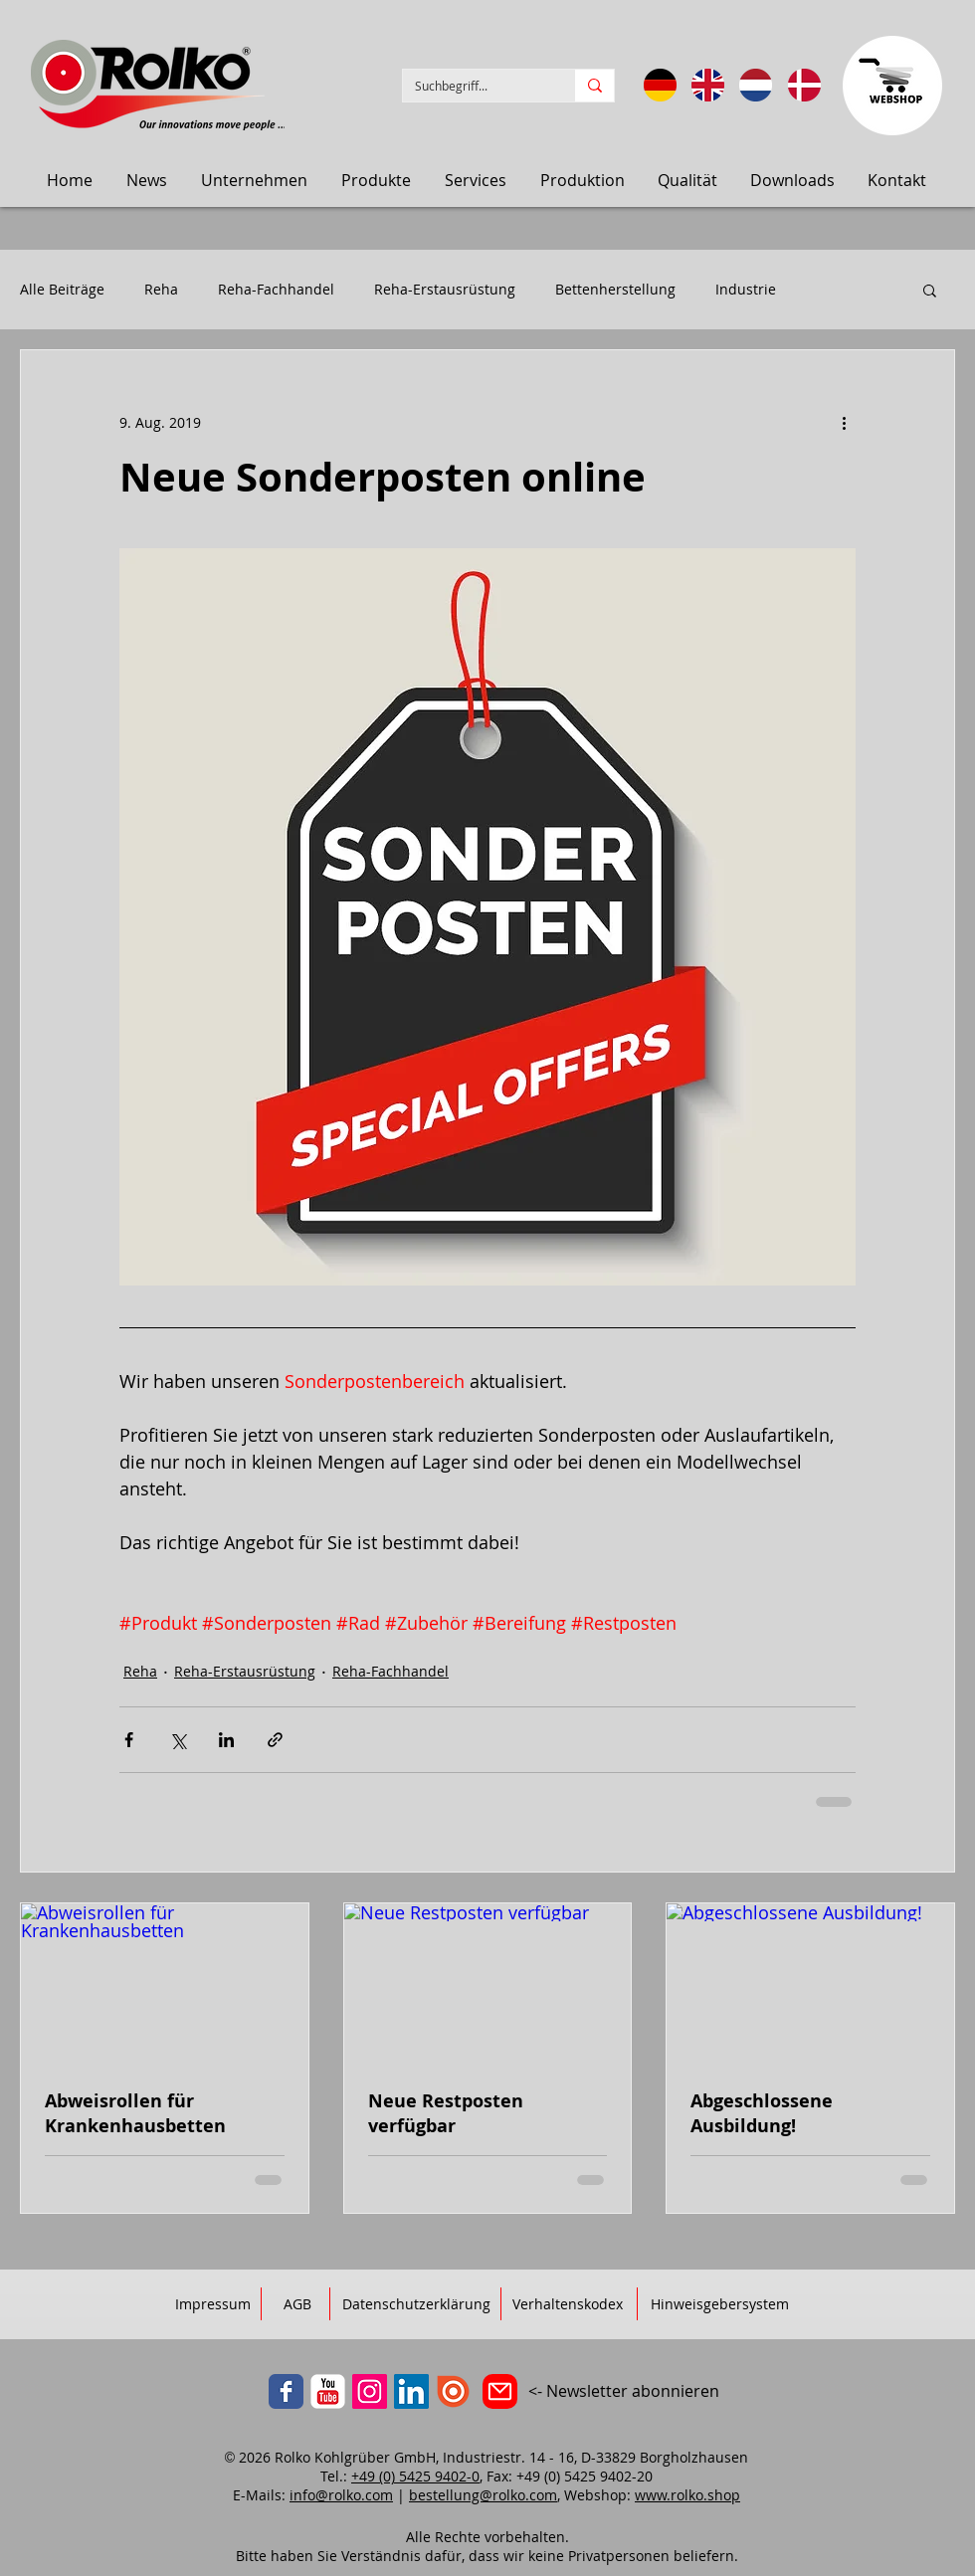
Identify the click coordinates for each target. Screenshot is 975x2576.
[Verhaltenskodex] (567, 2303)
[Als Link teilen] (275, 1739)
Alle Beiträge (62, 289)
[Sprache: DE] (660, 85)
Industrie (745, 289)
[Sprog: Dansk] (804, 85)
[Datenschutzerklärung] (416, 2303)
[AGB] (297, 2303)
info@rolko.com (341, 2494)
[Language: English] (707, 85)
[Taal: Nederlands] (755, 85)
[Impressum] (213, 2303)
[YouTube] (327, 2391)
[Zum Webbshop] (892, 85)
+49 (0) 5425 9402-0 (415, 2476)
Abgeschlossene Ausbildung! (761, 2113)
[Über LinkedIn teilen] (226, 1739)
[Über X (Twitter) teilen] (177, 1739)
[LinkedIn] (411, 2391)
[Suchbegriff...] (474, 86)
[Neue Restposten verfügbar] (488, 1984)
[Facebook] (286, 2391)
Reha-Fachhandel (276, 289)
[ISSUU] (453, 2391)
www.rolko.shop (687, 2494)
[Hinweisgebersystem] (720, 2303)
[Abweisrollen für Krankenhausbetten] (164, 1984)
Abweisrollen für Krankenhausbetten (135, 2113)
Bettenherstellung (615, 289)
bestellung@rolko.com (483, 2494)
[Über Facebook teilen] (128, 1739)
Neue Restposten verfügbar (445, 2113)
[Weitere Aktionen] (844, 422)
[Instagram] (369, 2391)
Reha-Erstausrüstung (444, 289)
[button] (146, 180)
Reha (161, 289)
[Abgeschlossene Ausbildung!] (810, 1984)
